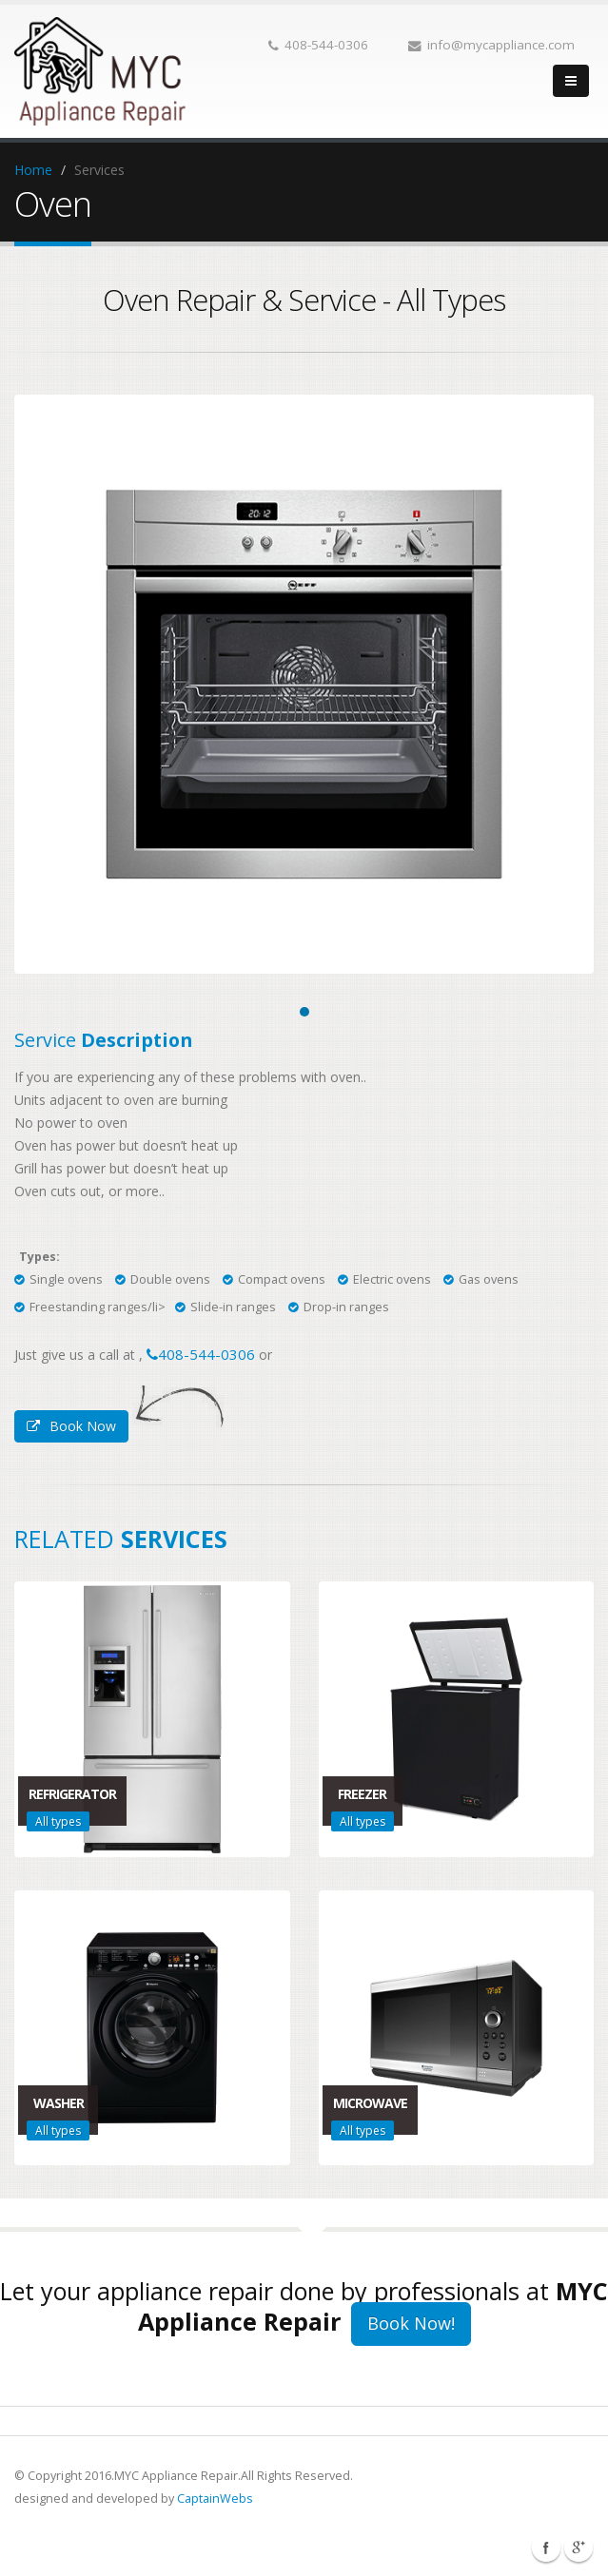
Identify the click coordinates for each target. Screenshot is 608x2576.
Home (33, 170)
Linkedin (578, 2547)
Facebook (546, 2547)
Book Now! (411, 2323)
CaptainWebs (215, 2498)
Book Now (71, 1426)
